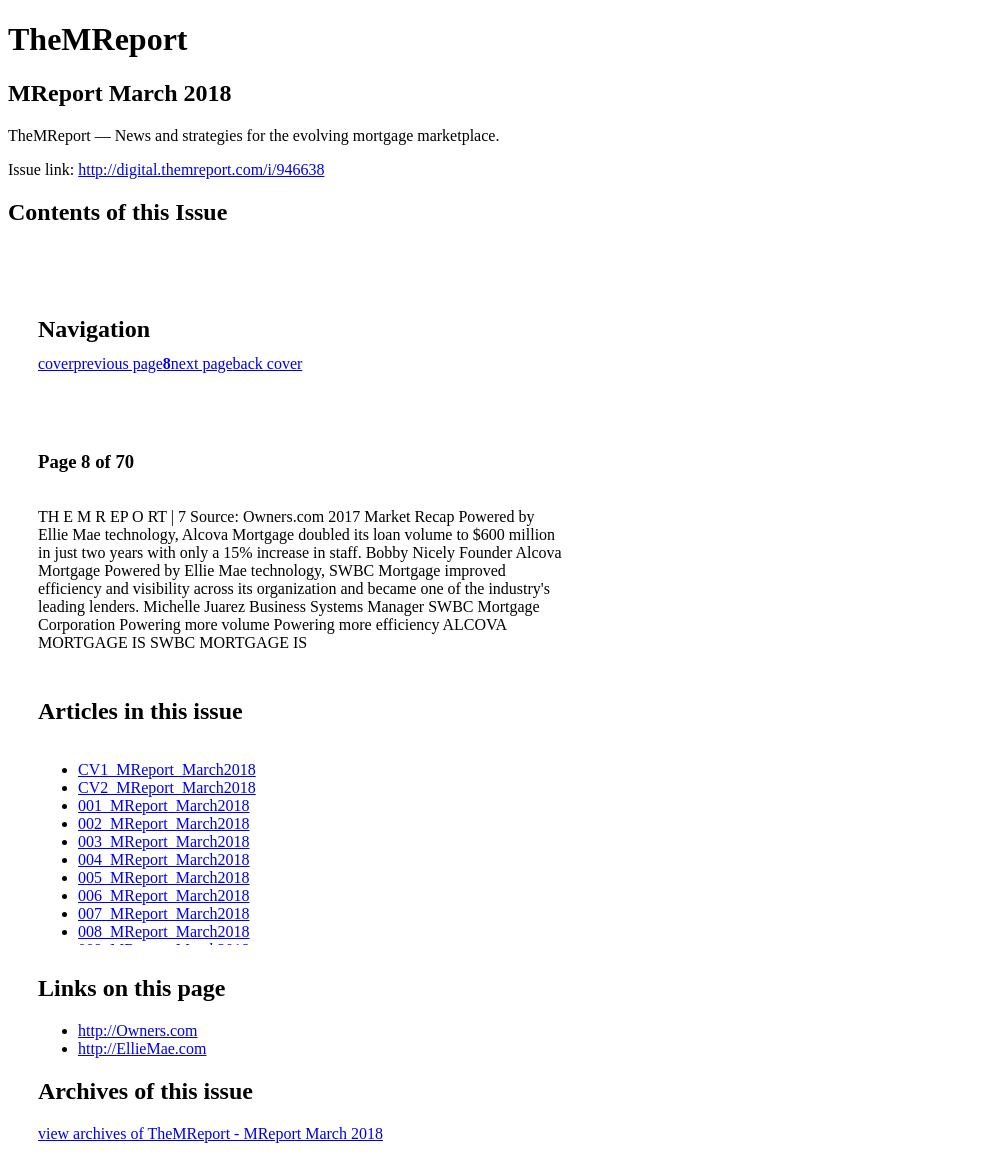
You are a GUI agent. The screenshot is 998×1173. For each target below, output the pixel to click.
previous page (118, 363)
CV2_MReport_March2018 (167, 787)
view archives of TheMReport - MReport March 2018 (210, 1133)
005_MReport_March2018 (164, 877)
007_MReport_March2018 (164, 913)
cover (56, 363)
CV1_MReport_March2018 (167, 769)
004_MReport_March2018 (164, 859)
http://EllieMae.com (142, 1048)
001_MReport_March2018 (164, 805)
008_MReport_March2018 (164, 931)
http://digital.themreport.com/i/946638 (201, 169)
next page (202, 363)
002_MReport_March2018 (164, 823)
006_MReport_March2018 (164, 895)
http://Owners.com (138, 1030)
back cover (268, 363)
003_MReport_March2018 (164, 841)
